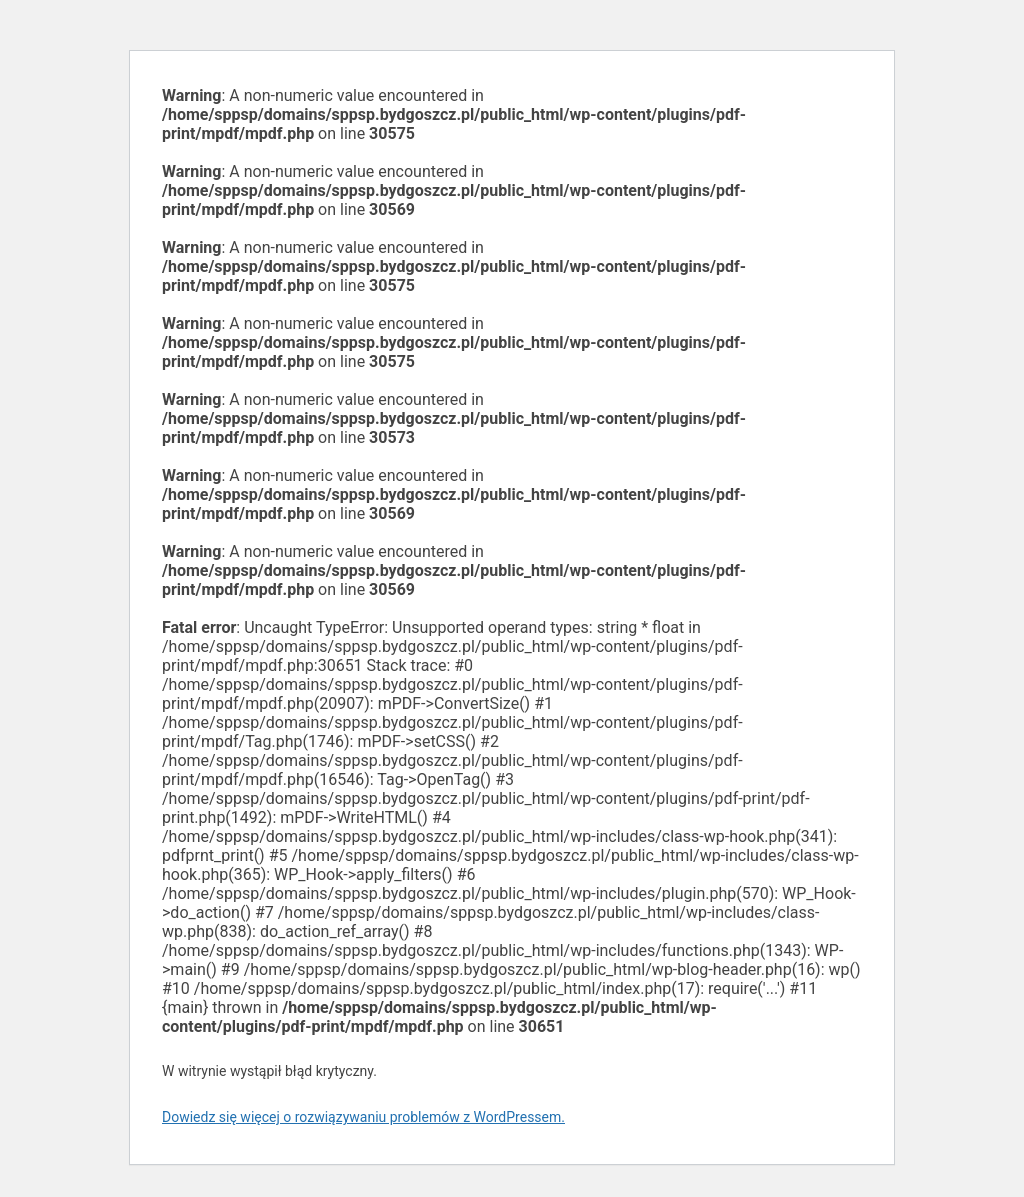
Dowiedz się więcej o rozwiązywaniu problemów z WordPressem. (363, 1117)
